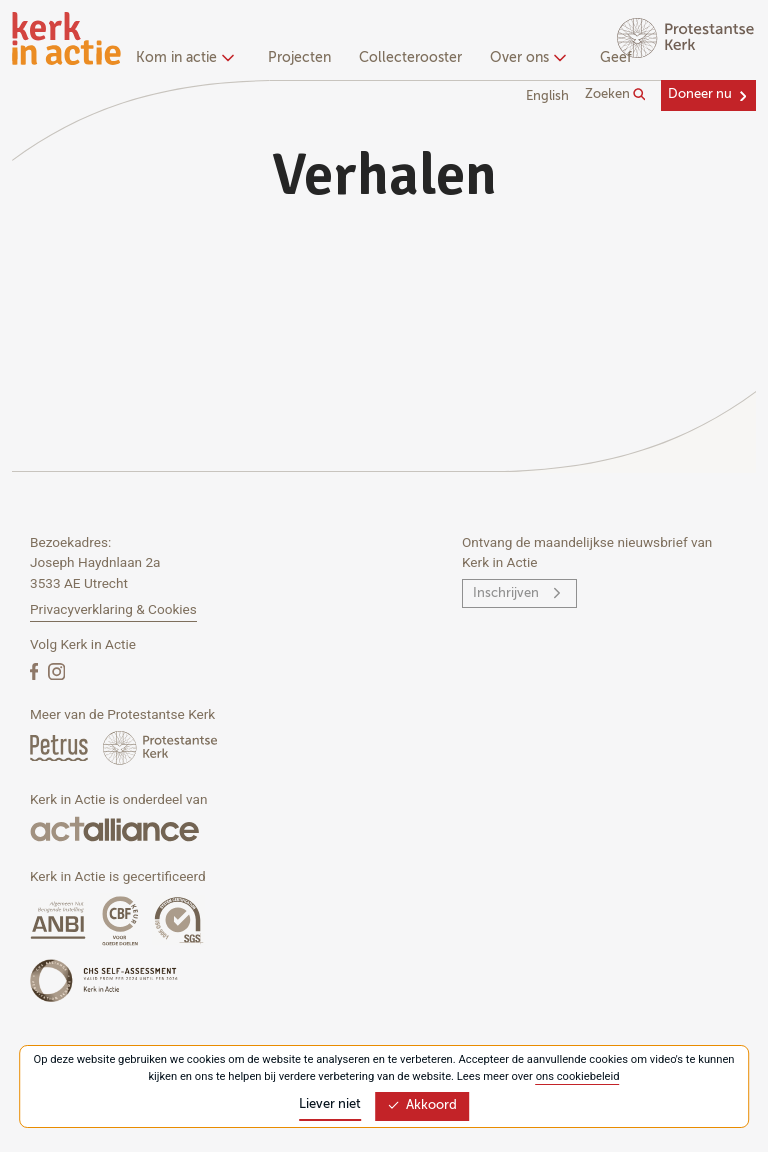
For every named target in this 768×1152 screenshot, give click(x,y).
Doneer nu (700, 94)
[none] (188, 60)
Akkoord (422, 1105)
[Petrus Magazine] (60, 747)
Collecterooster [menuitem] (410, 58)
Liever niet (330, 1104)
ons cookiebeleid (578, 1076)
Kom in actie (182, 58)
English (547, 96)
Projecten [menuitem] (299, 58)
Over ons (525, 58)
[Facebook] (36, 670)
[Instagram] (56, 670)
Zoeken (615, 95)
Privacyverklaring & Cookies (113, 609)
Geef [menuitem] (616, 58)
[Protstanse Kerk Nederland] (160, 747)
